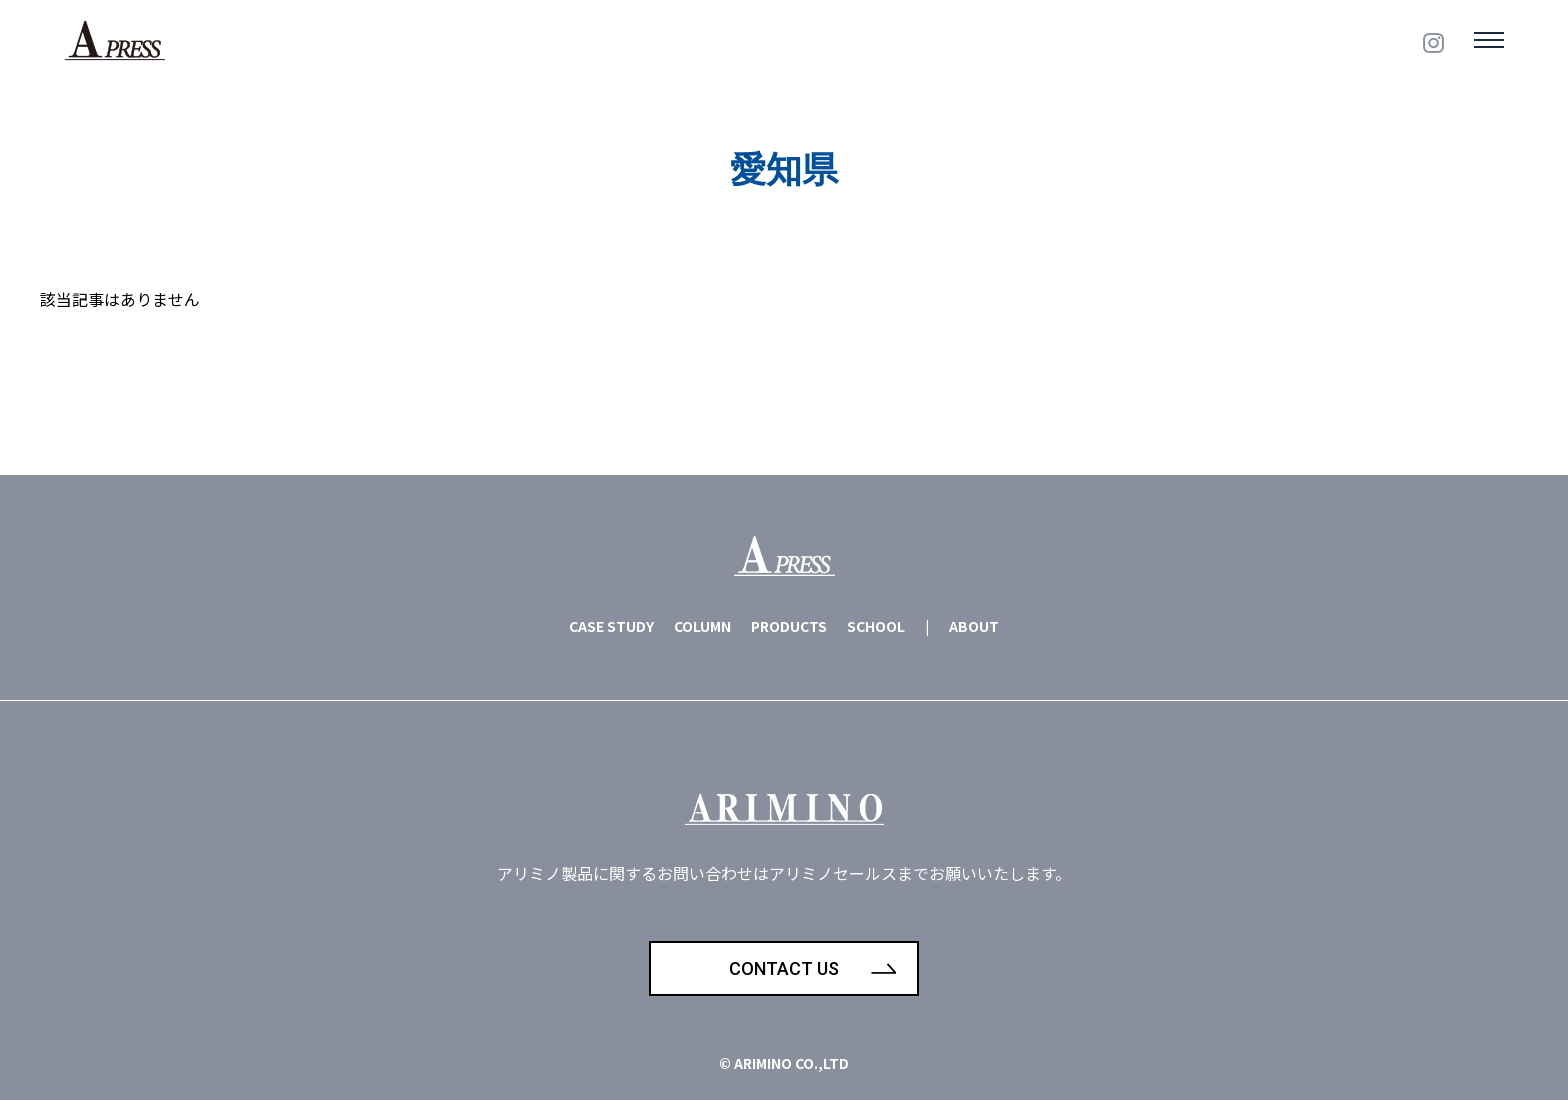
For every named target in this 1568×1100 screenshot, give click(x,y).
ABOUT (974, 626)
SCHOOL (876, 626)
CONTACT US (784, 968)
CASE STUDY (611, 626)
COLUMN (702, 626)
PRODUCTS (789, 626)
